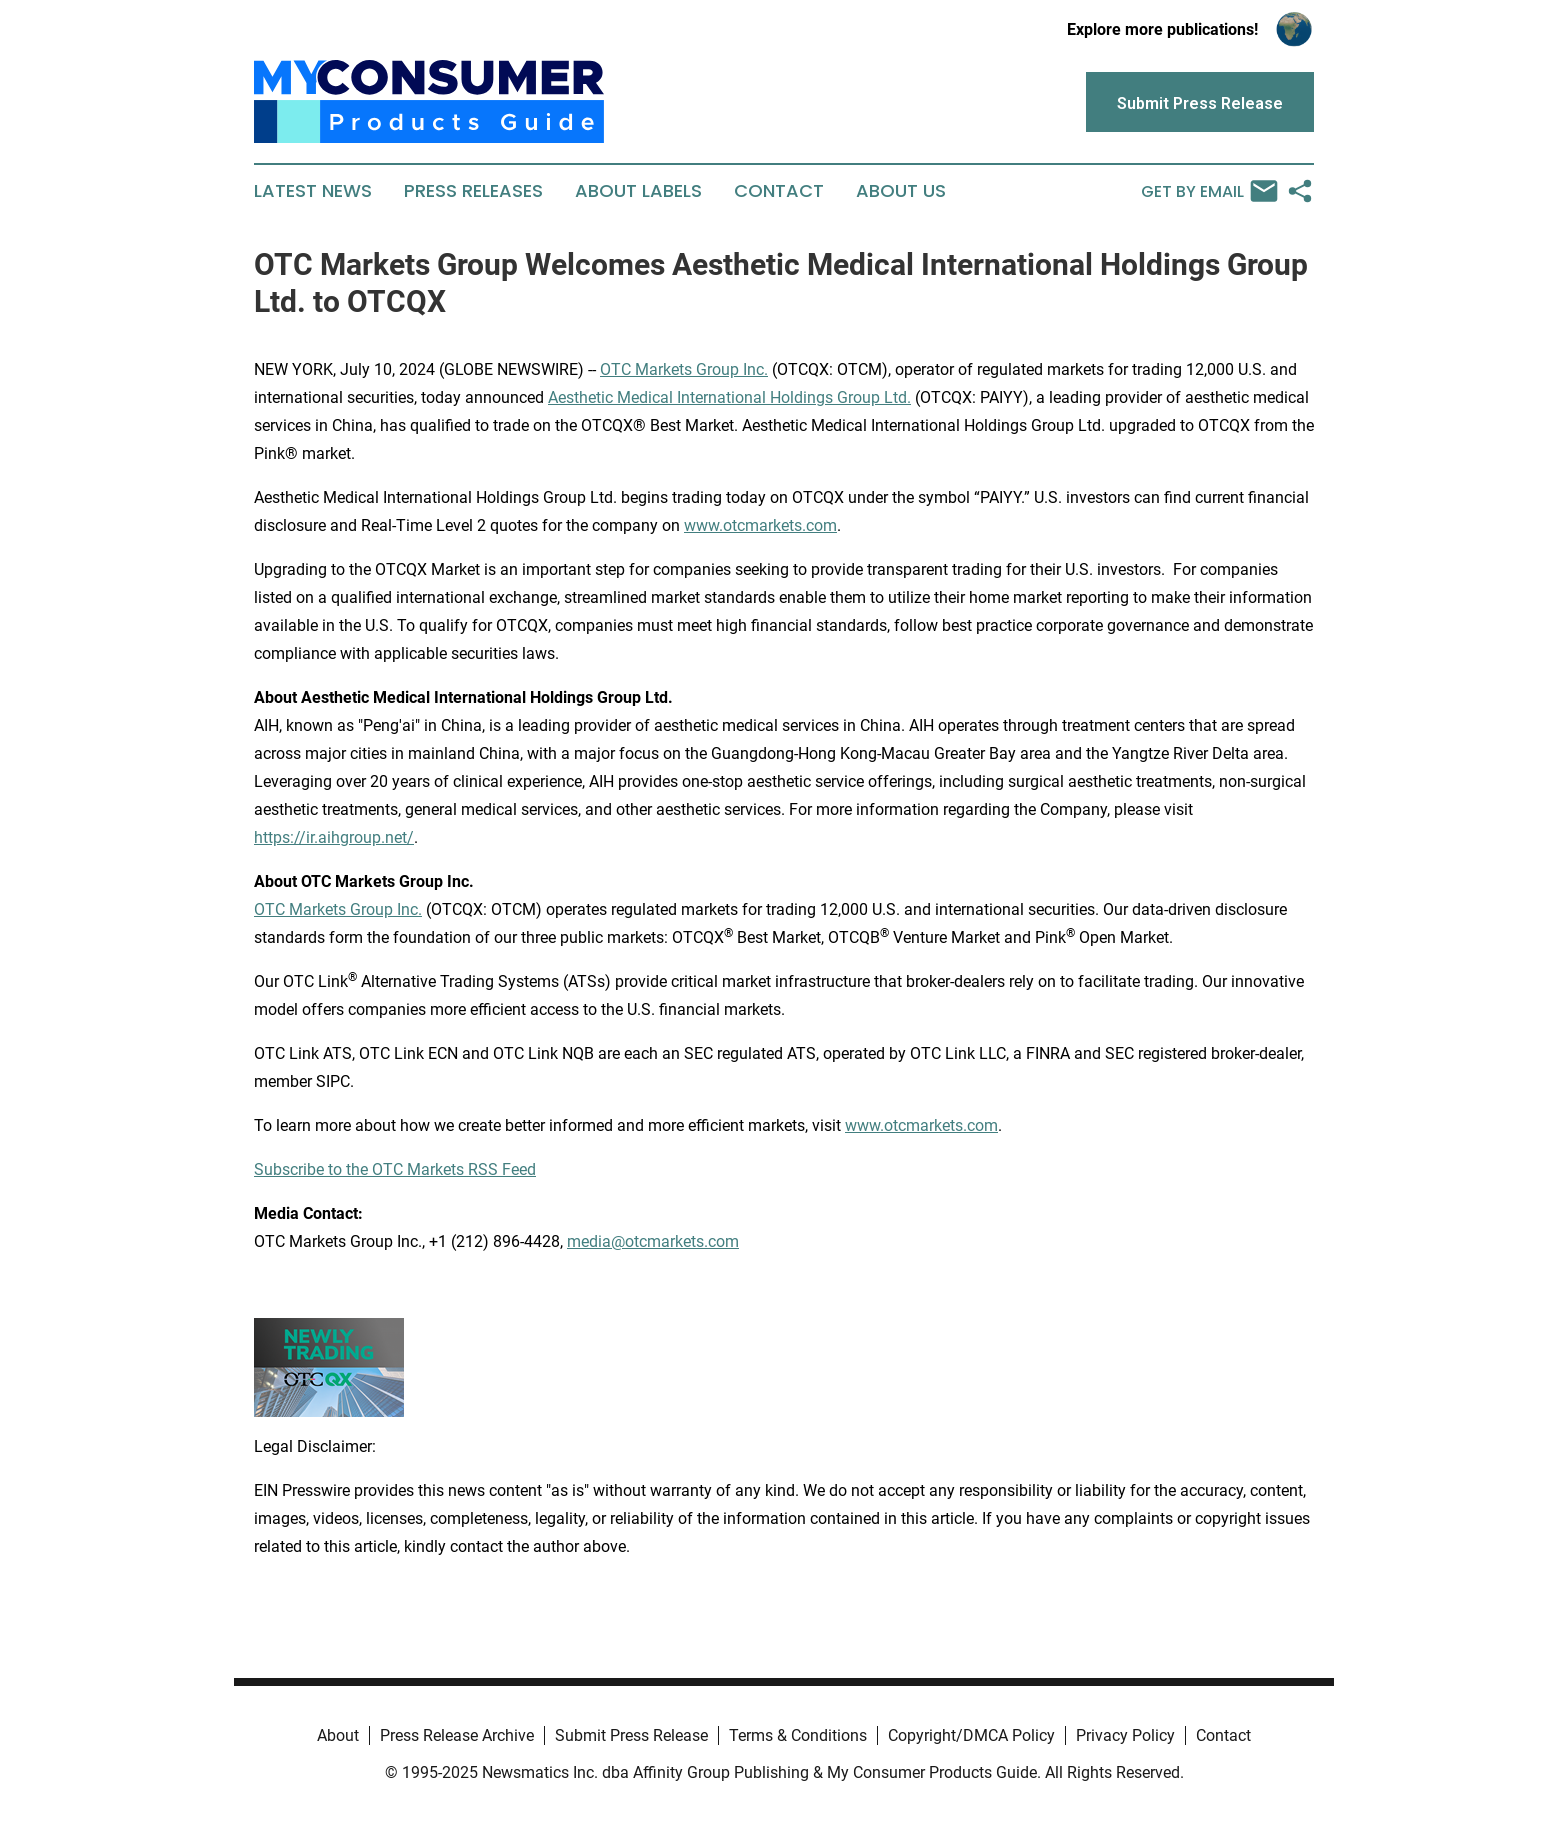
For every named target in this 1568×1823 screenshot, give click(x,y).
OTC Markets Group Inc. (684, 369)
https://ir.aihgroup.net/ (334, 837)
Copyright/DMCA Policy (971, 1735)
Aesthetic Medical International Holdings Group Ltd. (729, 397)
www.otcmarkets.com (760, 525)
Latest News (313, 191)
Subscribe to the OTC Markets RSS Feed (395, 1169)
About (338, 1735)
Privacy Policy (1125, 1735)
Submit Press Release (631, 1735)
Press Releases (473, 191)
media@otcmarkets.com (653, 1241)
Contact (779, 191)
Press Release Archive (457, 1735)
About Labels (638, 191)
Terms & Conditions (798, 1735)
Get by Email (1209, 191)
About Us (901, 191)
